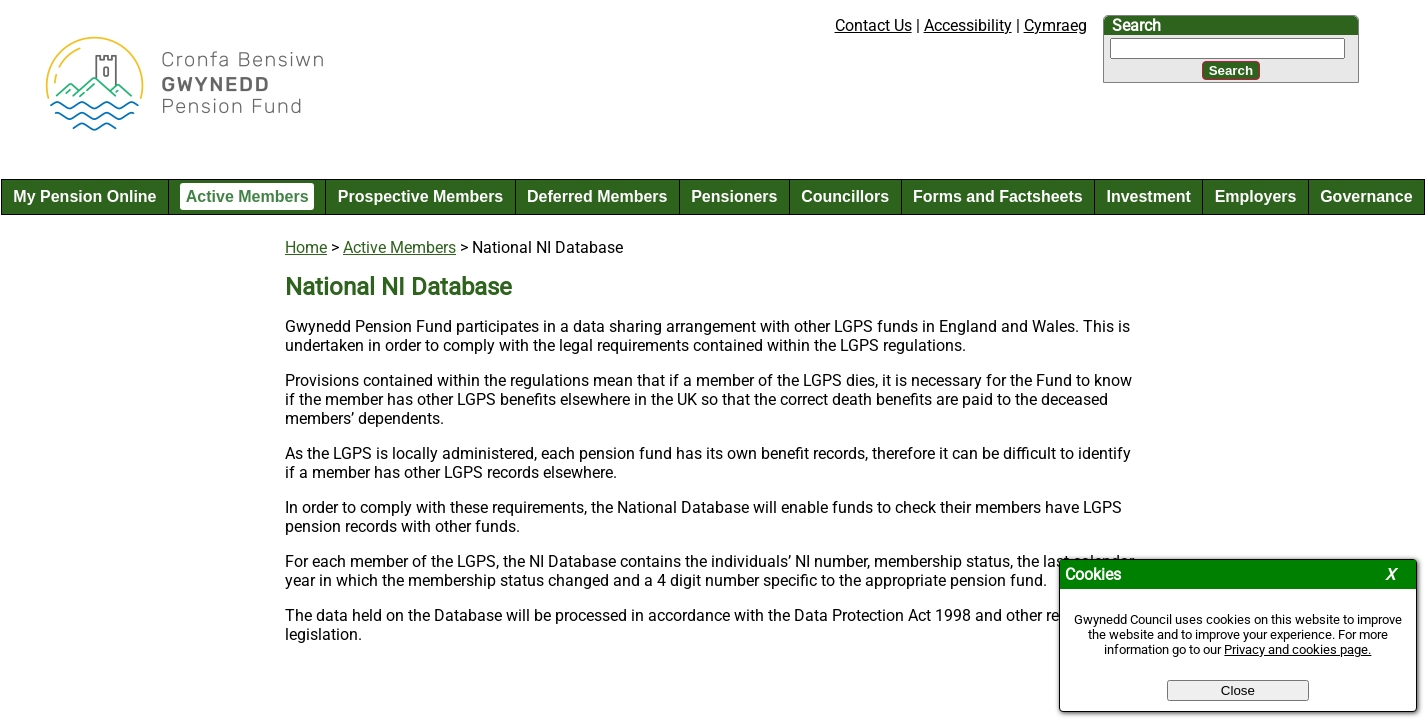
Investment (1148, 196)
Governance (1366, 196)
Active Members (247, 196)
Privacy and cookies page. (1297, 649)
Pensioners (734, 196)
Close (1238, 690)
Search (1136, 25)
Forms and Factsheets (998, 196)
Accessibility (968, 25)
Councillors (845, 196)
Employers (1256, 196)
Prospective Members (420, 196)
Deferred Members (597, 196)
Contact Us (873, 25)
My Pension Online (84, 196)
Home (306, 247)
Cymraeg (1055, 25)
